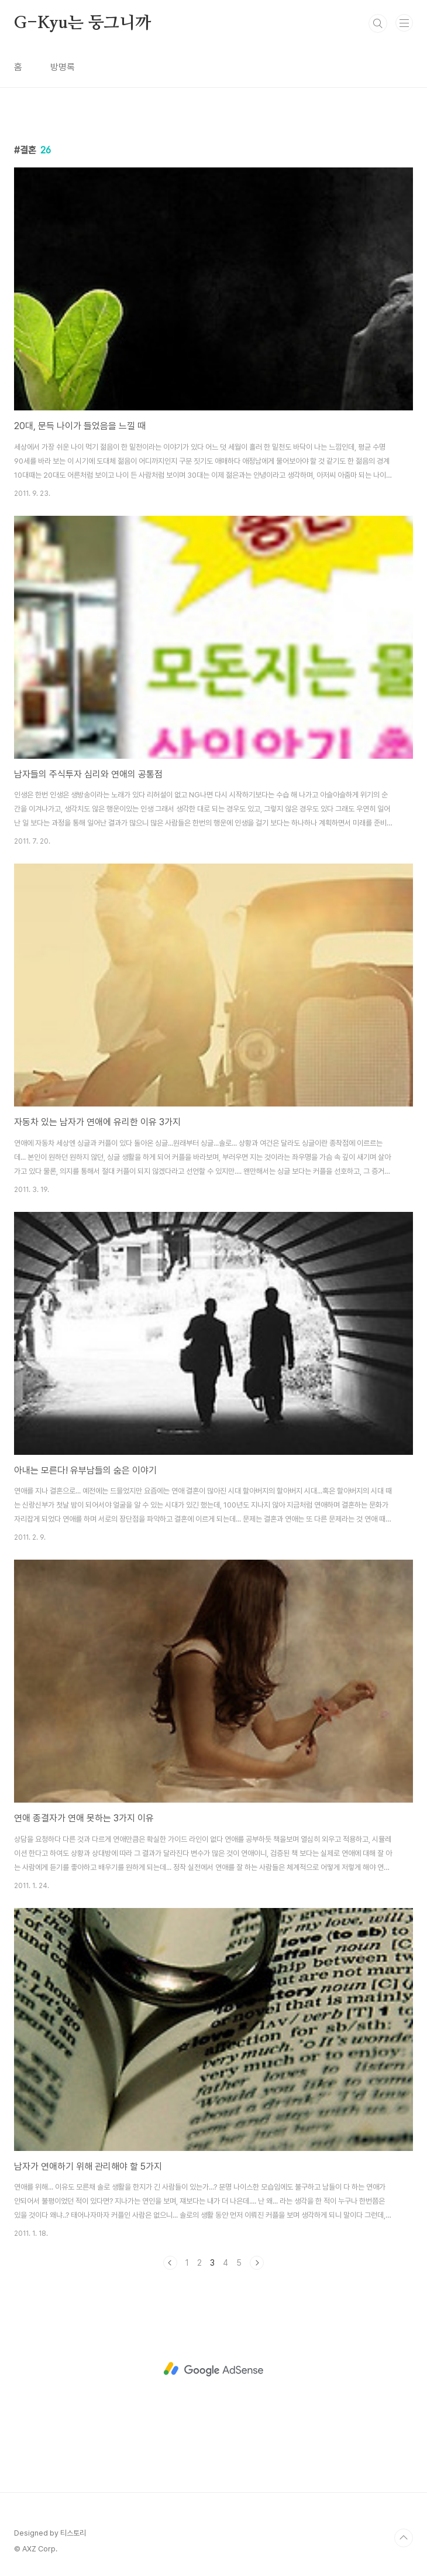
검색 (378, 23)
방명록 (62, 67)
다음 (257, 2263)
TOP (403, 2538)
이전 (170, 2263)
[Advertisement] (213, 2369)
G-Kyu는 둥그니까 (82, 23)
